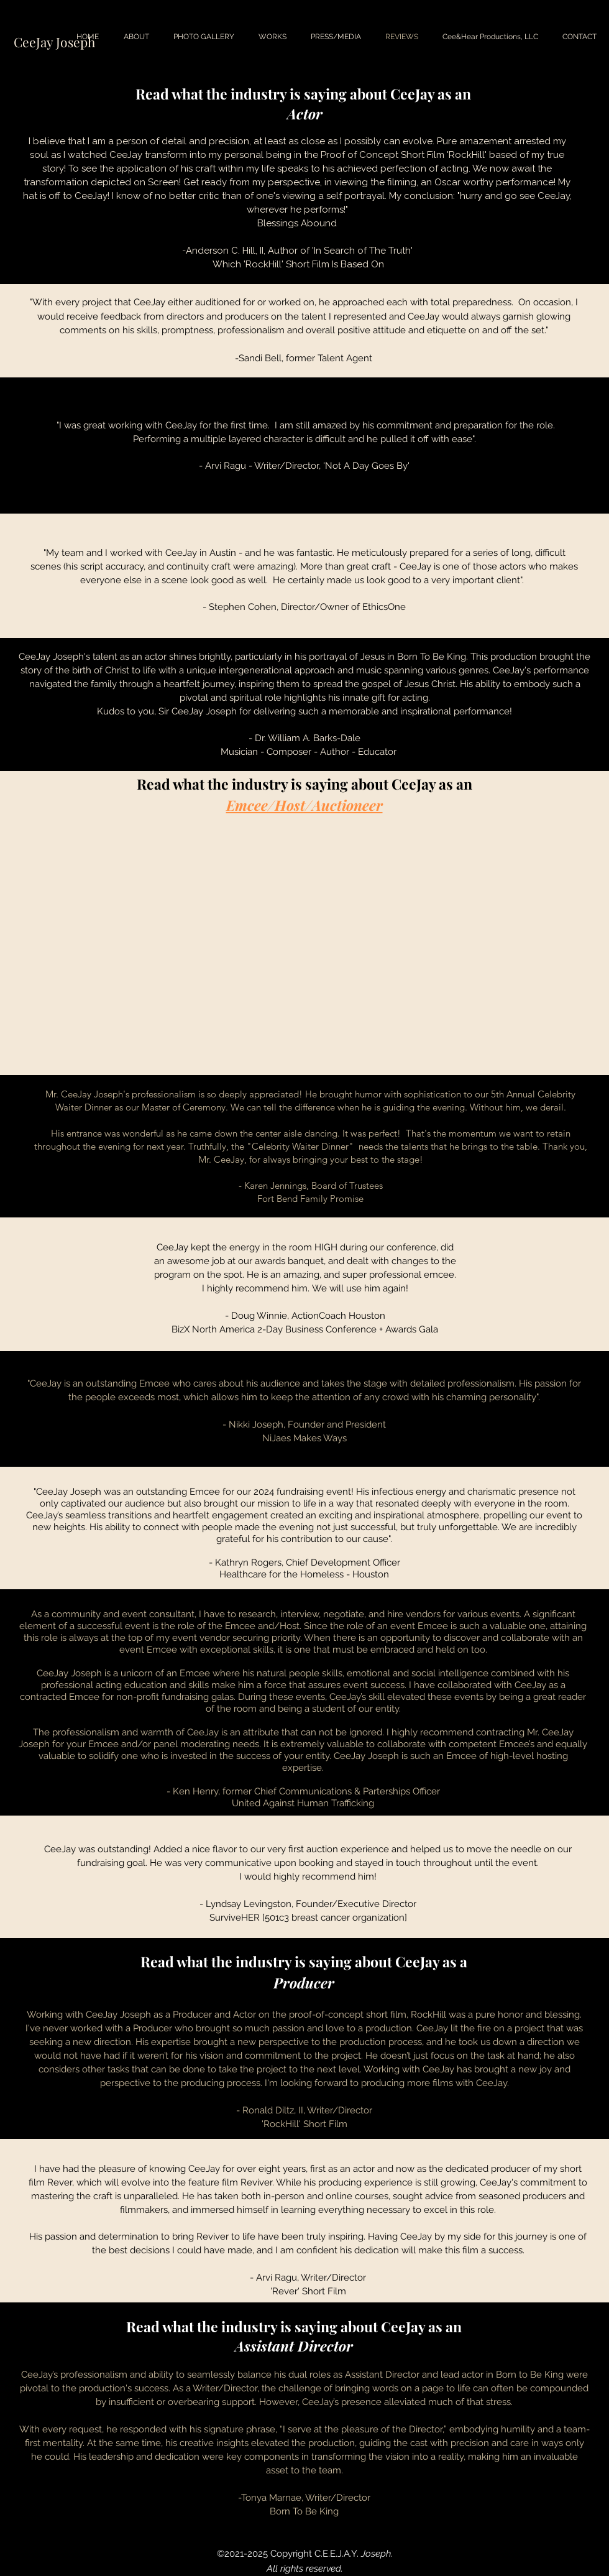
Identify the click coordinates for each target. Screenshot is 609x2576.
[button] (203, 36)
